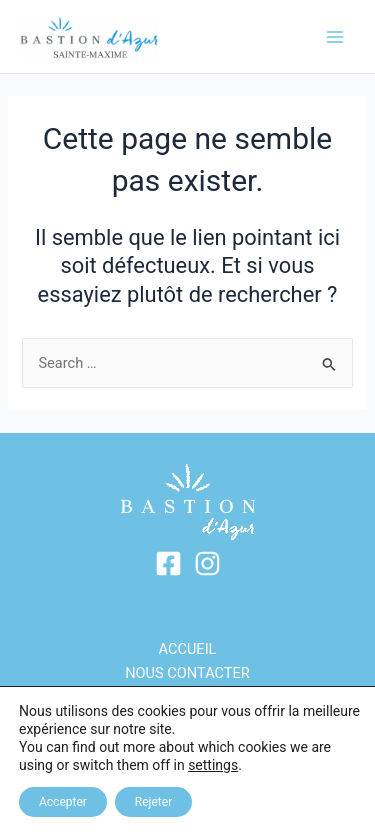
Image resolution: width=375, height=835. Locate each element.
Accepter (63, 802)
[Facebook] (168, 563)
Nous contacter (187, 673)
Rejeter (153, 802)
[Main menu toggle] (335, 36)
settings (213, 765)
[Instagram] (207, 563)
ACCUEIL (188, 649)
